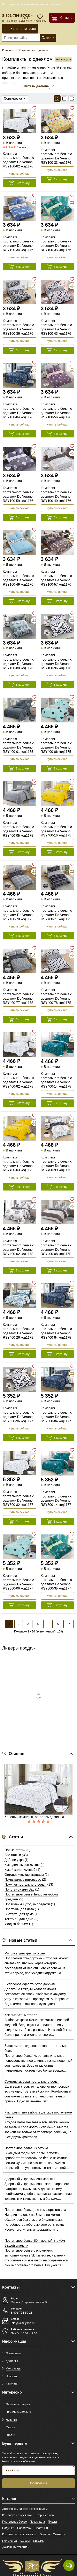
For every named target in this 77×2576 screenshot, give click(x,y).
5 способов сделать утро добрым (30, 1984)
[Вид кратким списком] (71, 98)
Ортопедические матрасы (24, 1874)
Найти (48, 38)
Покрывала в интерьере (23, 1879)
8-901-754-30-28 (16, 16)
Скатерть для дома (19, 1914)
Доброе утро (14, 1860)
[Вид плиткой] (57, 98)
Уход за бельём (16, 1924)
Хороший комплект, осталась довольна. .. (36, 1817)
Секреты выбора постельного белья (32, 2081)
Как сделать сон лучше (22, 1865)
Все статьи (13, 1855)
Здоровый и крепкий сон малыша (30, 2179)
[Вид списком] (64, 98)
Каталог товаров (19, 28)
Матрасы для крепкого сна (25, 1953)
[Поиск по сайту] (21, 38)
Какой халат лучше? (20, 1869)
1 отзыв (21, 147)
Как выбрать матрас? (21, 2015)
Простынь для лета (19, 1909)
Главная (7, 50)
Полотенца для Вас (19, 1889)
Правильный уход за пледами (27, 1904)
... (48, 1624)
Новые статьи (15, 1850)
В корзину (18, 183)
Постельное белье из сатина (26, 2148)
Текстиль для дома (19, 1919)
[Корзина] (62, 18)
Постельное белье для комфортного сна (35, 2209)
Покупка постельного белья (25, 1884)
